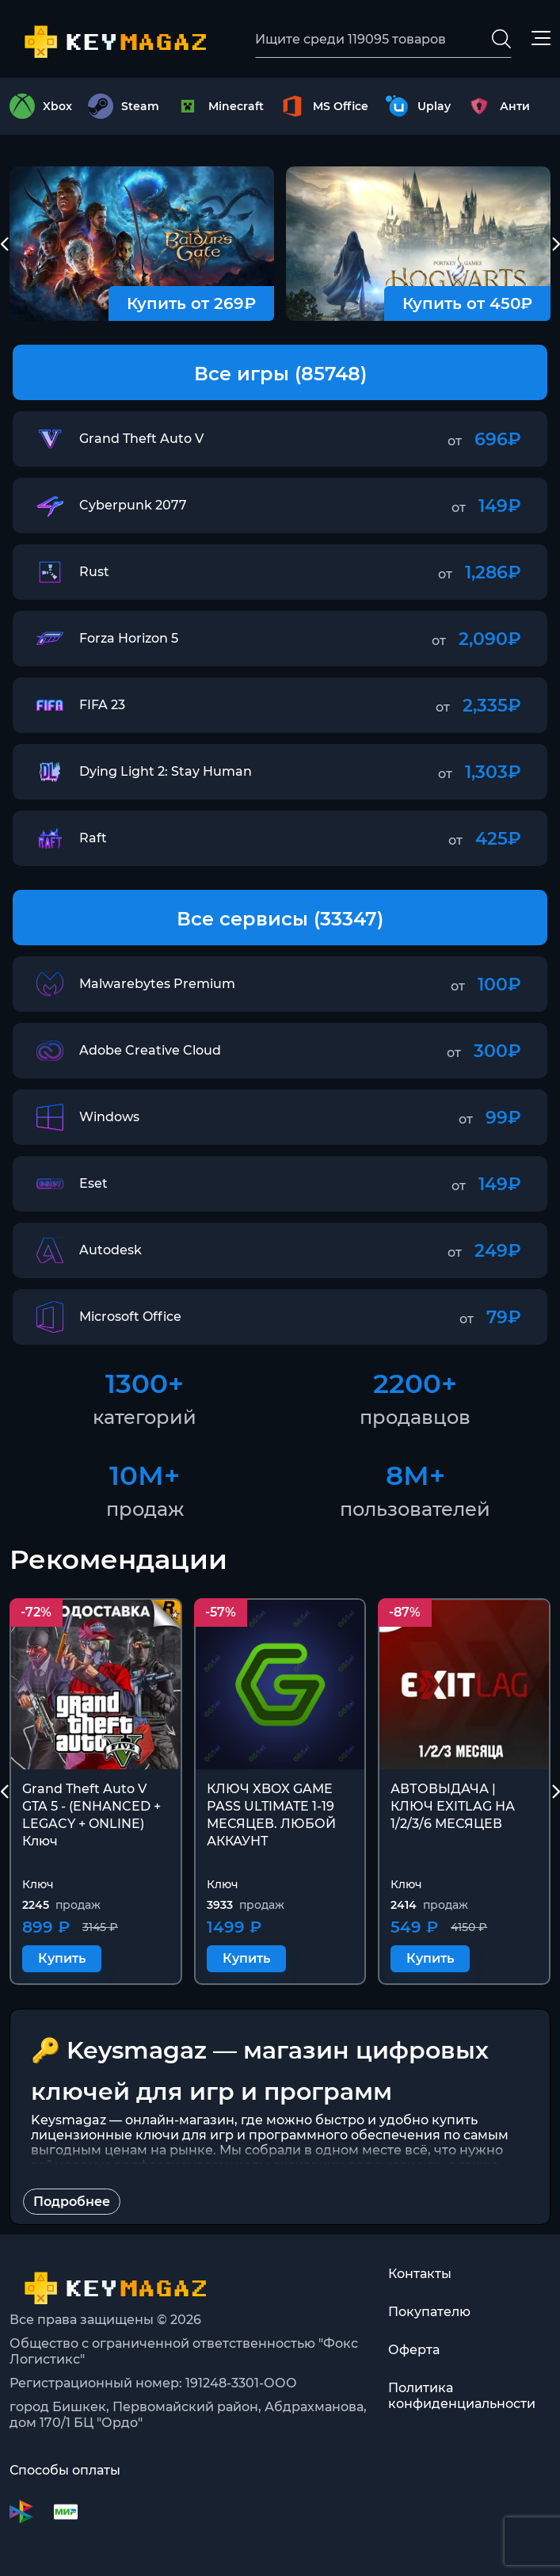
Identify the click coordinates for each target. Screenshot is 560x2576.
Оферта (414, 2349)
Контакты (419, 2273)
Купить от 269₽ (191, 303)
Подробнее (71, 2201)
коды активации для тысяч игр (338, 2165)
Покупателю (429, 2311)
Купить (62, 1958)
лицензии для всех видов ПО (129, 2180)
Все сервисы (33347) (280, 918)
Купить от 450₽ (467, 303)
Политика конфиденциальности (461, 2395)
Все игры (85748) (280, 373)
